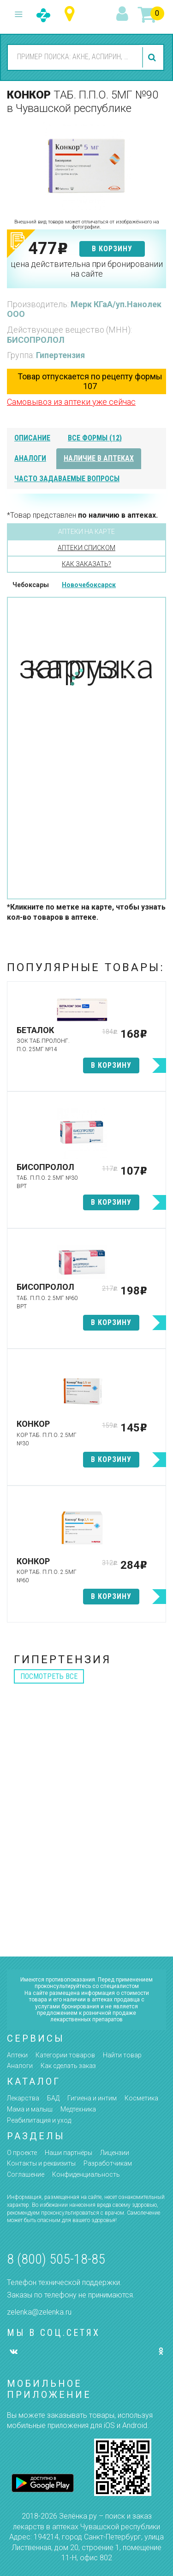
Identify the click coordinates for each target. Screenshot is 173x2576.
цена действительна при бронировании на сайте (87, 269)
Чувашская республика (72, 14)
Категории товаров (65, 2055)
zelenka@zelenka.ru (39, 2312)
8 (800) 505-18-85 (56, 2259)
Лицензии (114, 2152)
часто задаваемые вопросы (66, 478)
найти (153, 57)
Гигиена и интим (92, 2098)
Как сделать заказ (68, 2065)
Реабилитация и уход (39, 2120)
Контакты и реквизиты (41, 2163)
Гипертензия (60, 355)
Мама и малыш (30, 2109)
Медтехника (78, 2109)
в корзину (112, 248)
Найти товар (122, 2055)
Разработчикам (108, 2163)
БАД (53, 2098)
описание (32, 437)
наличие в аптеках (99, 458)
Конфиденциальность (86, 2174)
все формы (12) (95, 437)
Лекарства (23, 2098)
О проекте (22, 2152)
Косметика (141, 2098)
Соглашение (25, 2174)
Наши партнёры (68, 2152)
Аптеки (17, 2055)
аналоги (30, 458)
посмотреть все (49, 1676)
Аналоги (20, 2065)
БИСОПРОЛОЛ (36, 340)
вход (123, 14)
